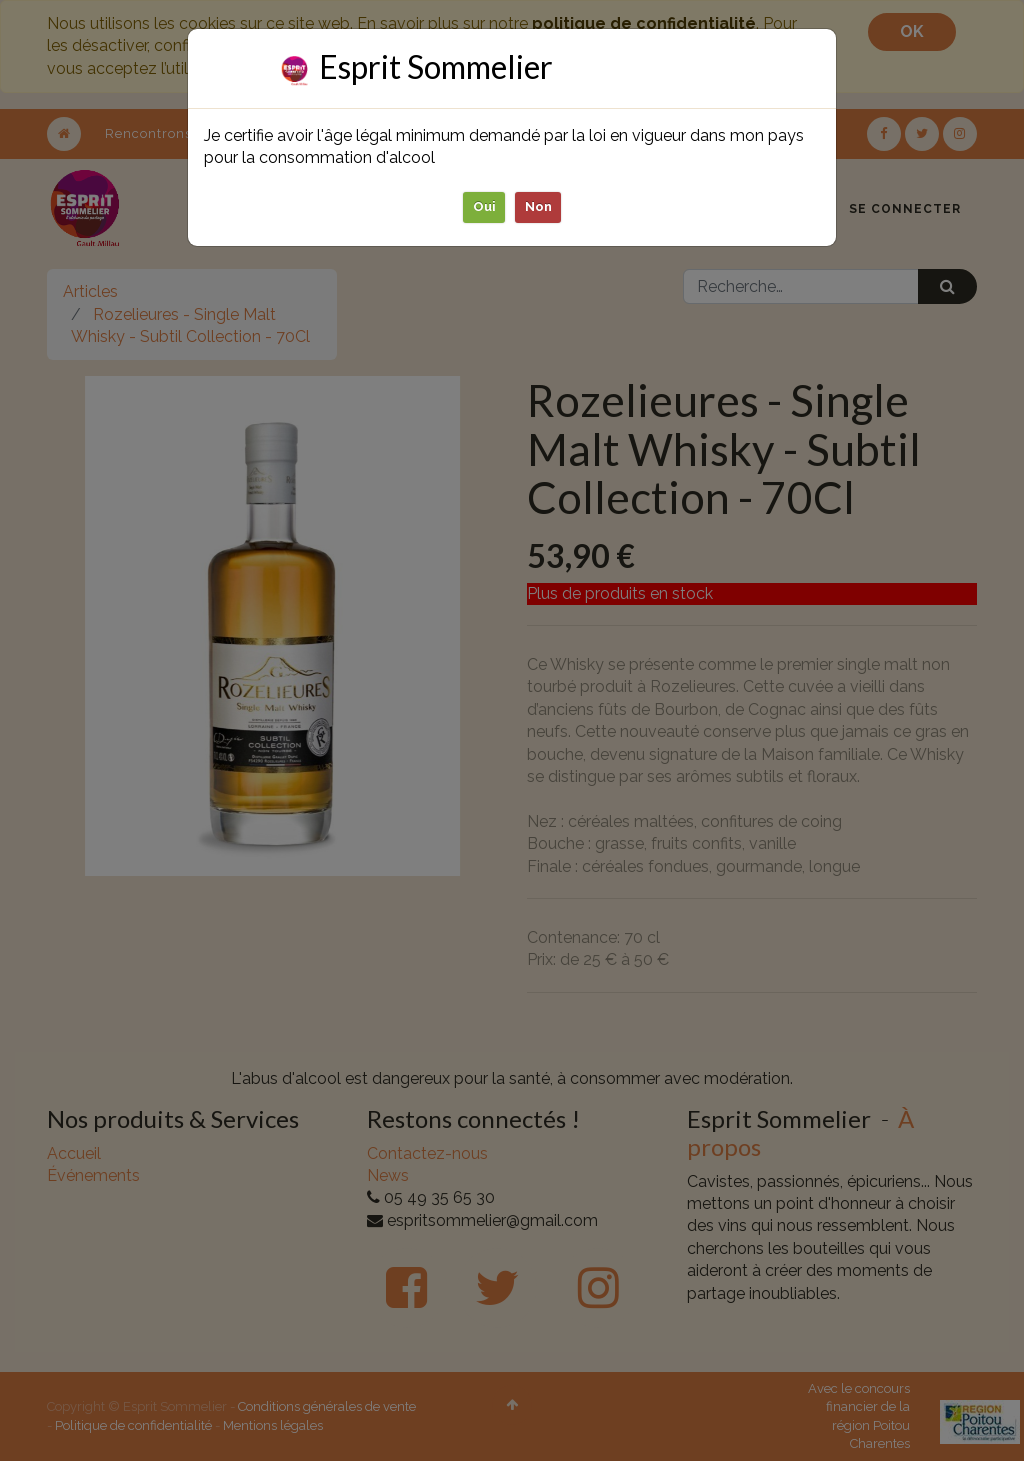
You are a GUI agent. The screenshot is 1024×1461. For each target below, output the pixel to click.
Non (538, 206)
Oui (484, 206)
